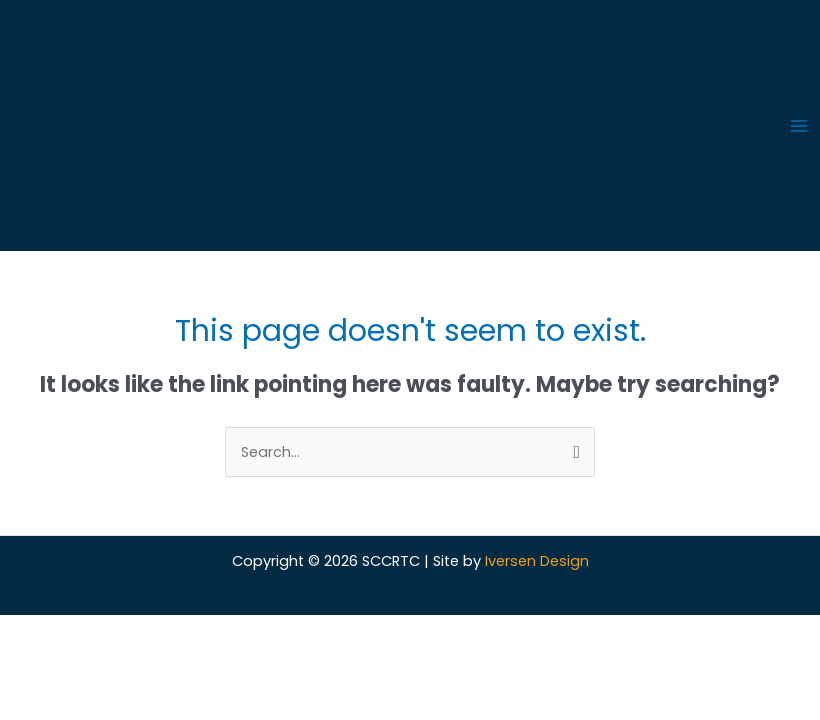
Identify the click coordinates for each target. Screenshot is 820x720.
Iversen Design (537, 561)
